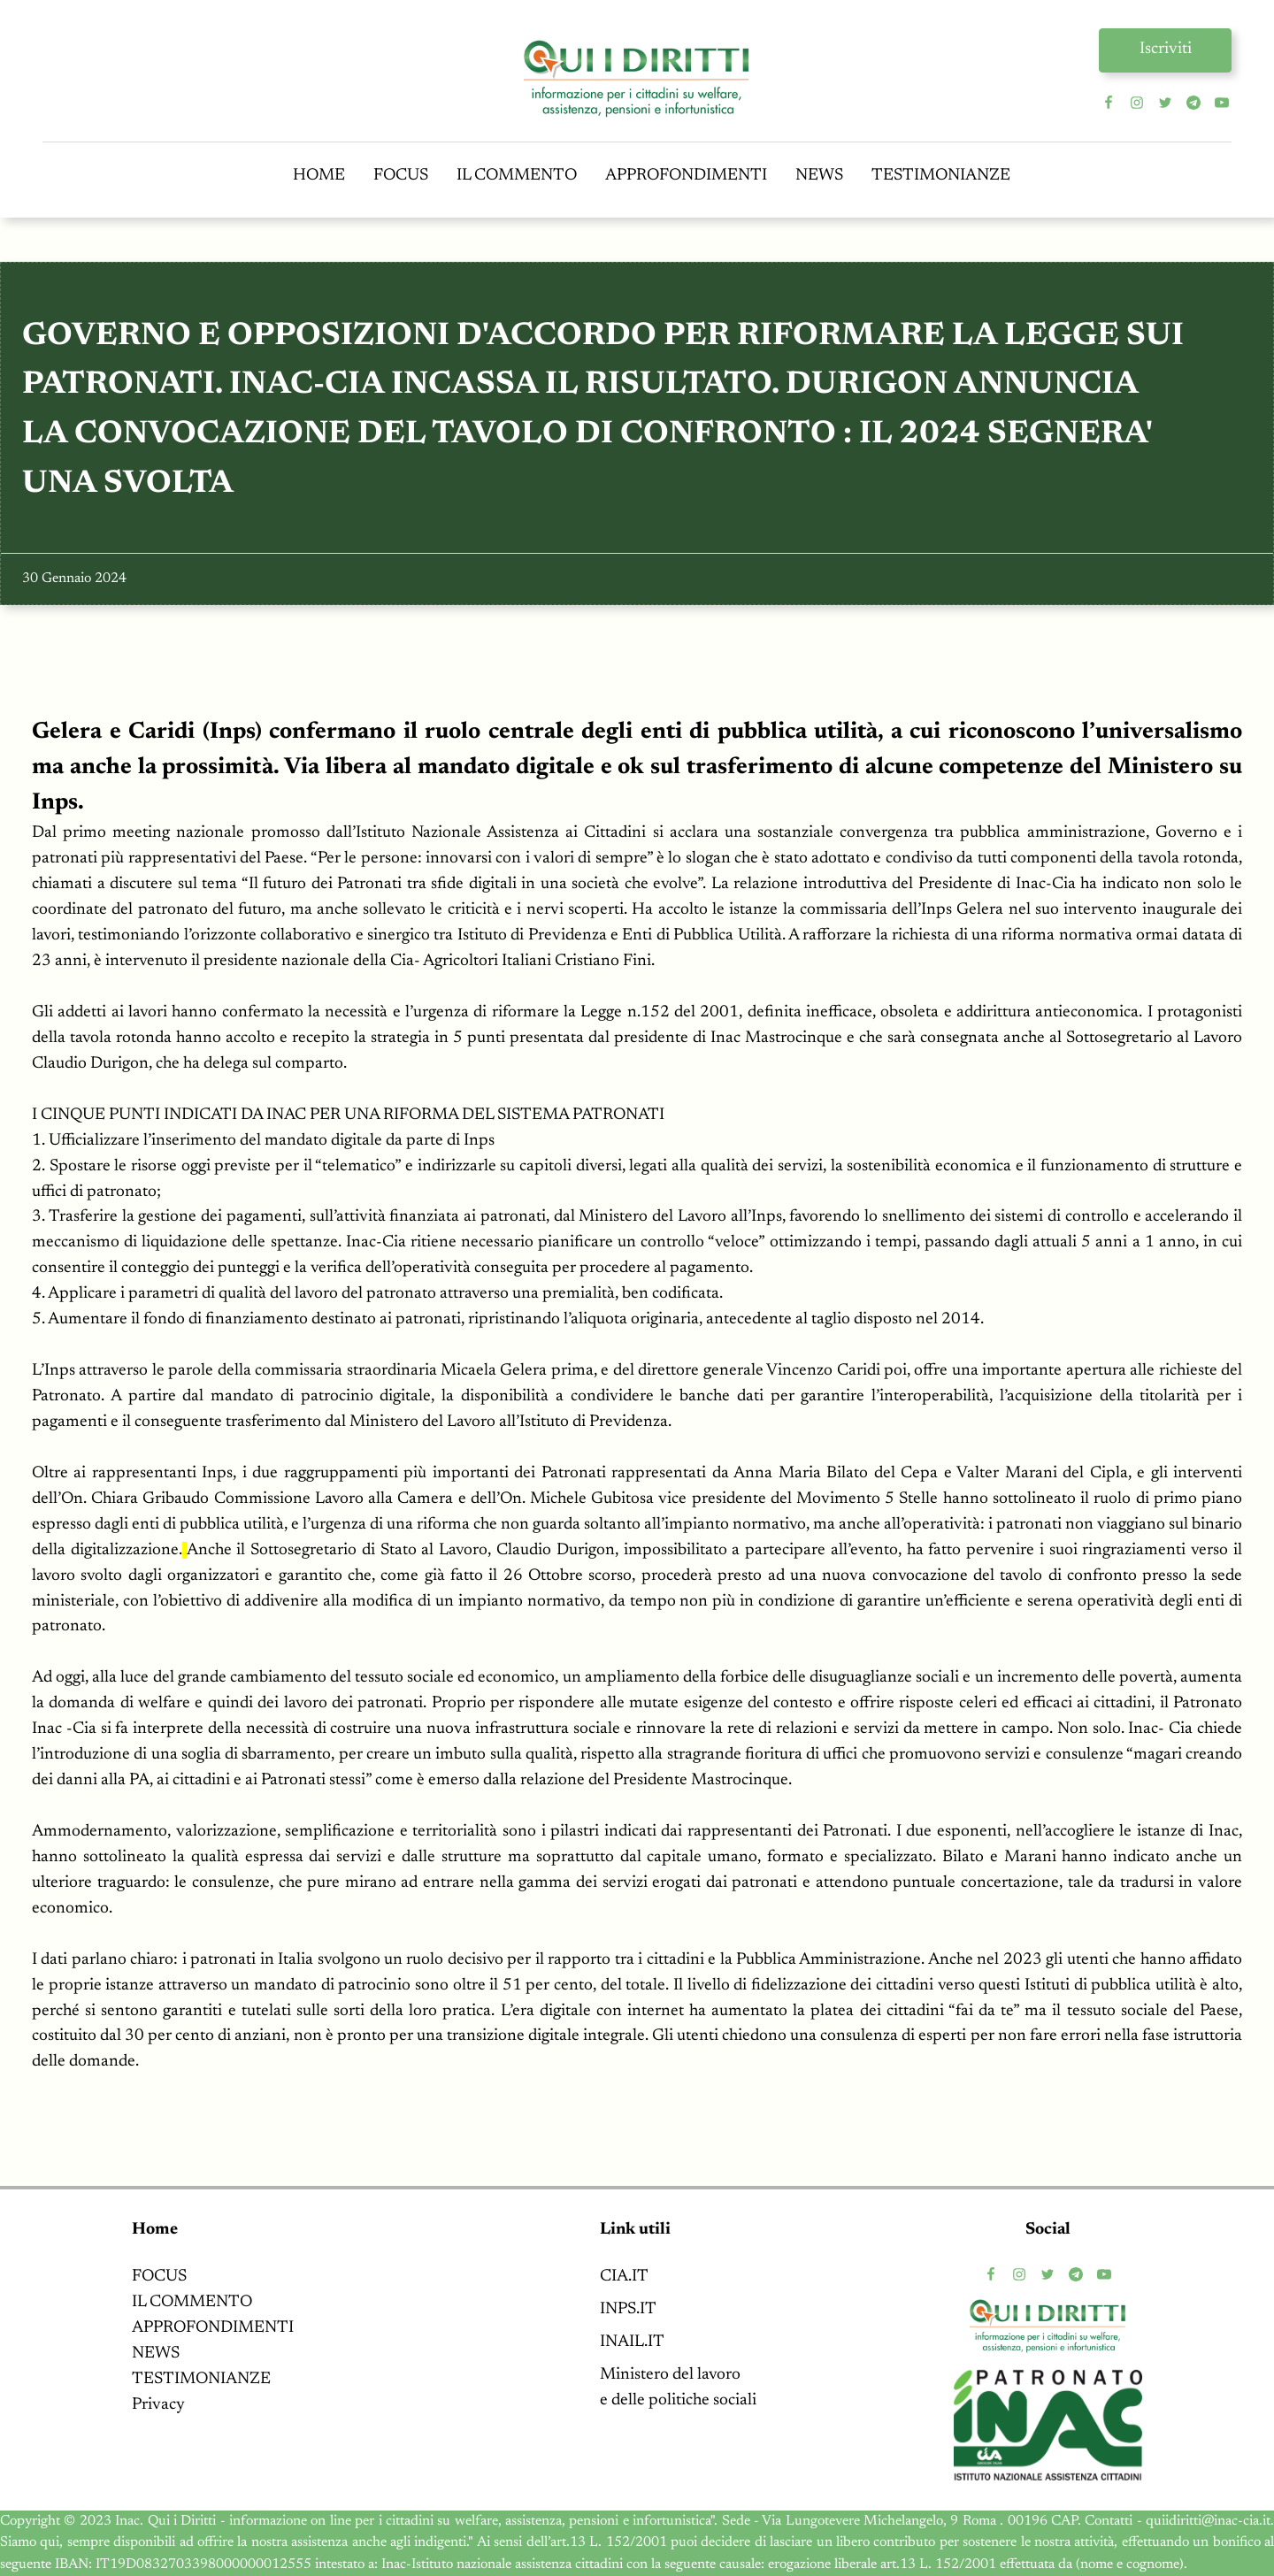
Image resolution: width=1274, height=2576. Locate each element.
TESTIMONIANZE (940, 175)
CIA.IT (624, 2276)
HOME (319, 175)
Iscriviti (1166, 49)
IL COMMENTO (517, 175)
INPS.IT (628, 2309)
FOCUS (400, 175)
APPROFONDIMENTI (686, 175)
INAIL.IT (632, 2342)
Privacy (158, 2404)
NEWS (819, 175)
